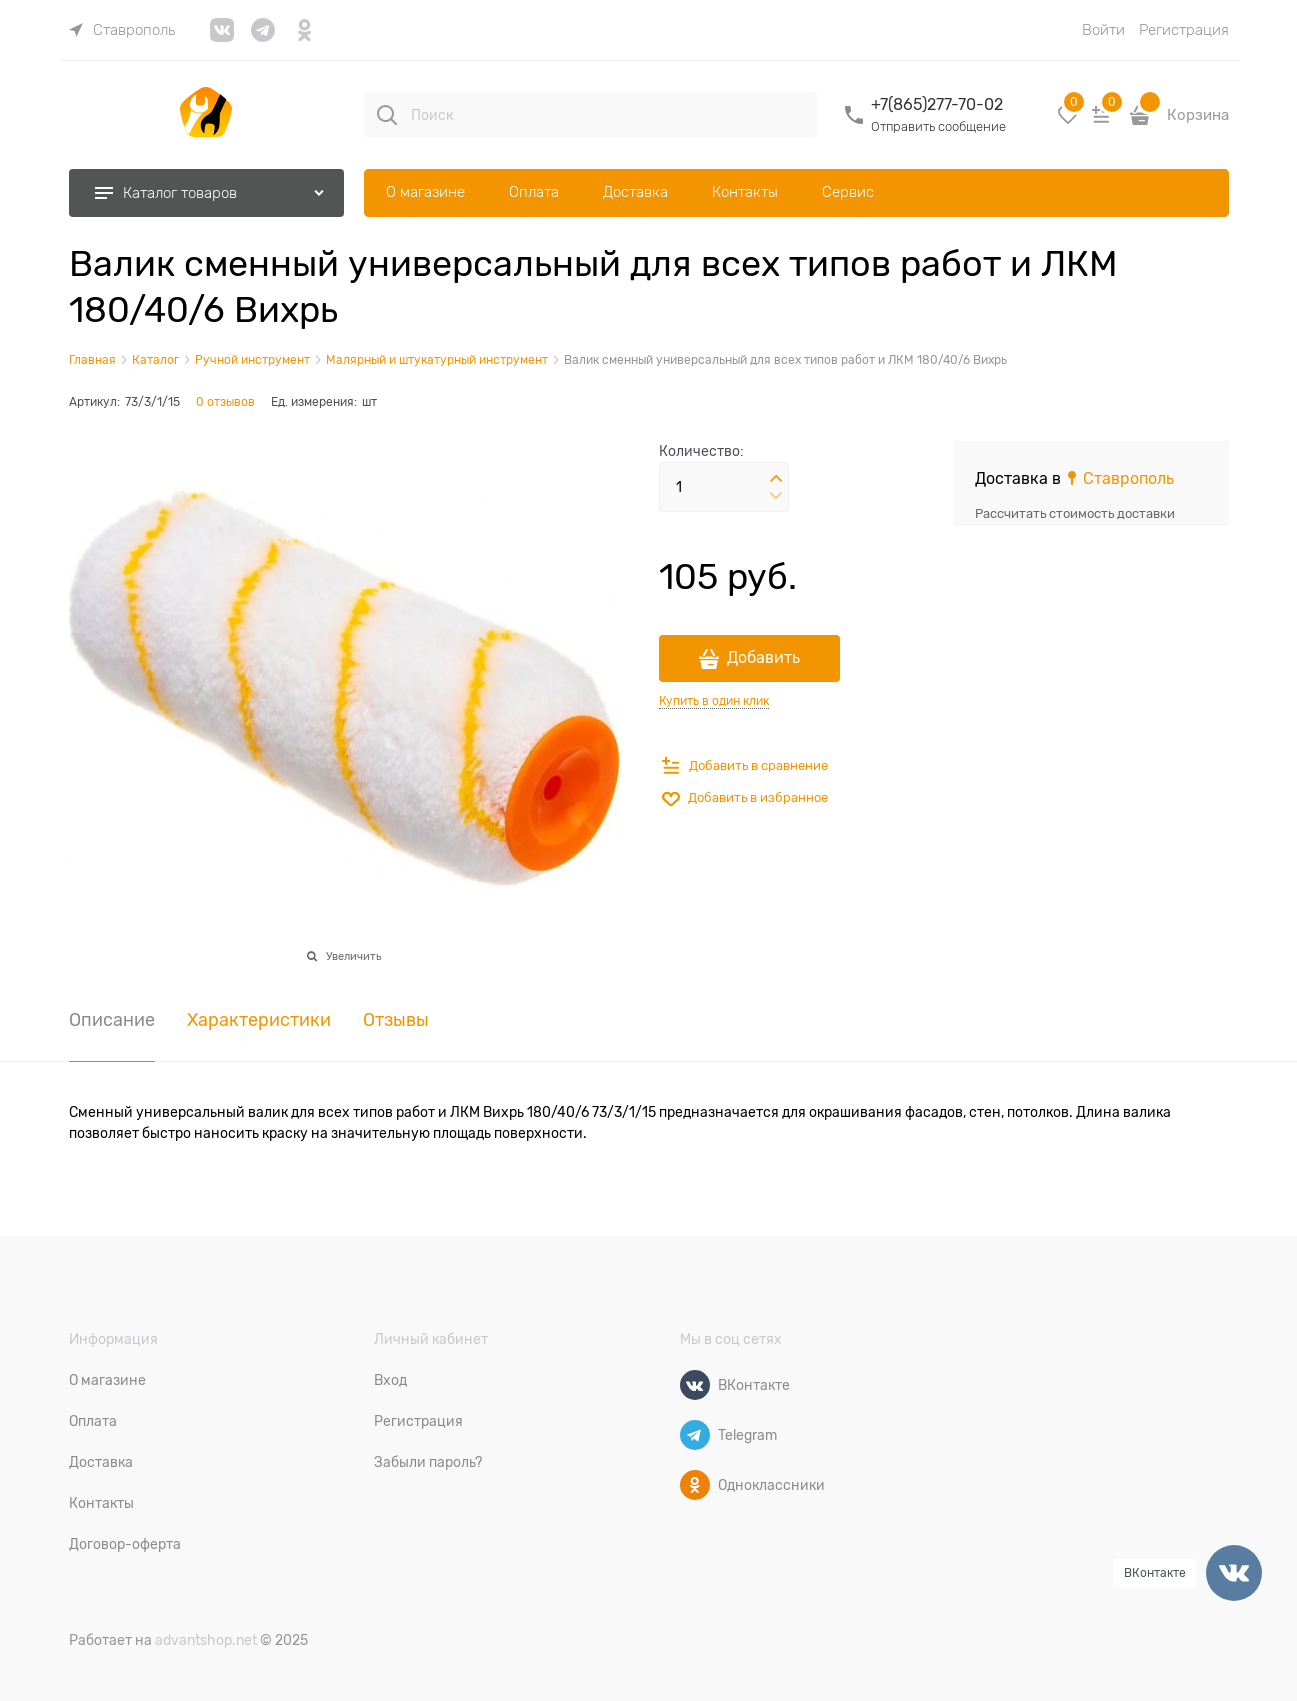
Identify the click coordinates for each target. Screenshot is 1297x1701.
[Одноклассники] (695, 1485)
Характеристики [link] (259, 1020)
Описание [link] (112, 1020)
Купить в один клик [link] (714, 701)
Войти (1103, 30)
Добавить (763, 658)
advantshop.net (206, 1640)
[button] (776, 479)
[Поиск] (387, 115)
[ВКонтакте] (695, 1385)
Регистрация (1184, 30)
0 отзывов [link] (225, 402)
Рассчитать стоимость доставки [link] (1075, 513)
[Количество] (724, 487)
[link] (122, 30)
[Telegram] (695, 1435)
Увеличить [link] (353, 956)
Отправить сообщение (938, 126)
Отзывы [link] (396, 1020)
